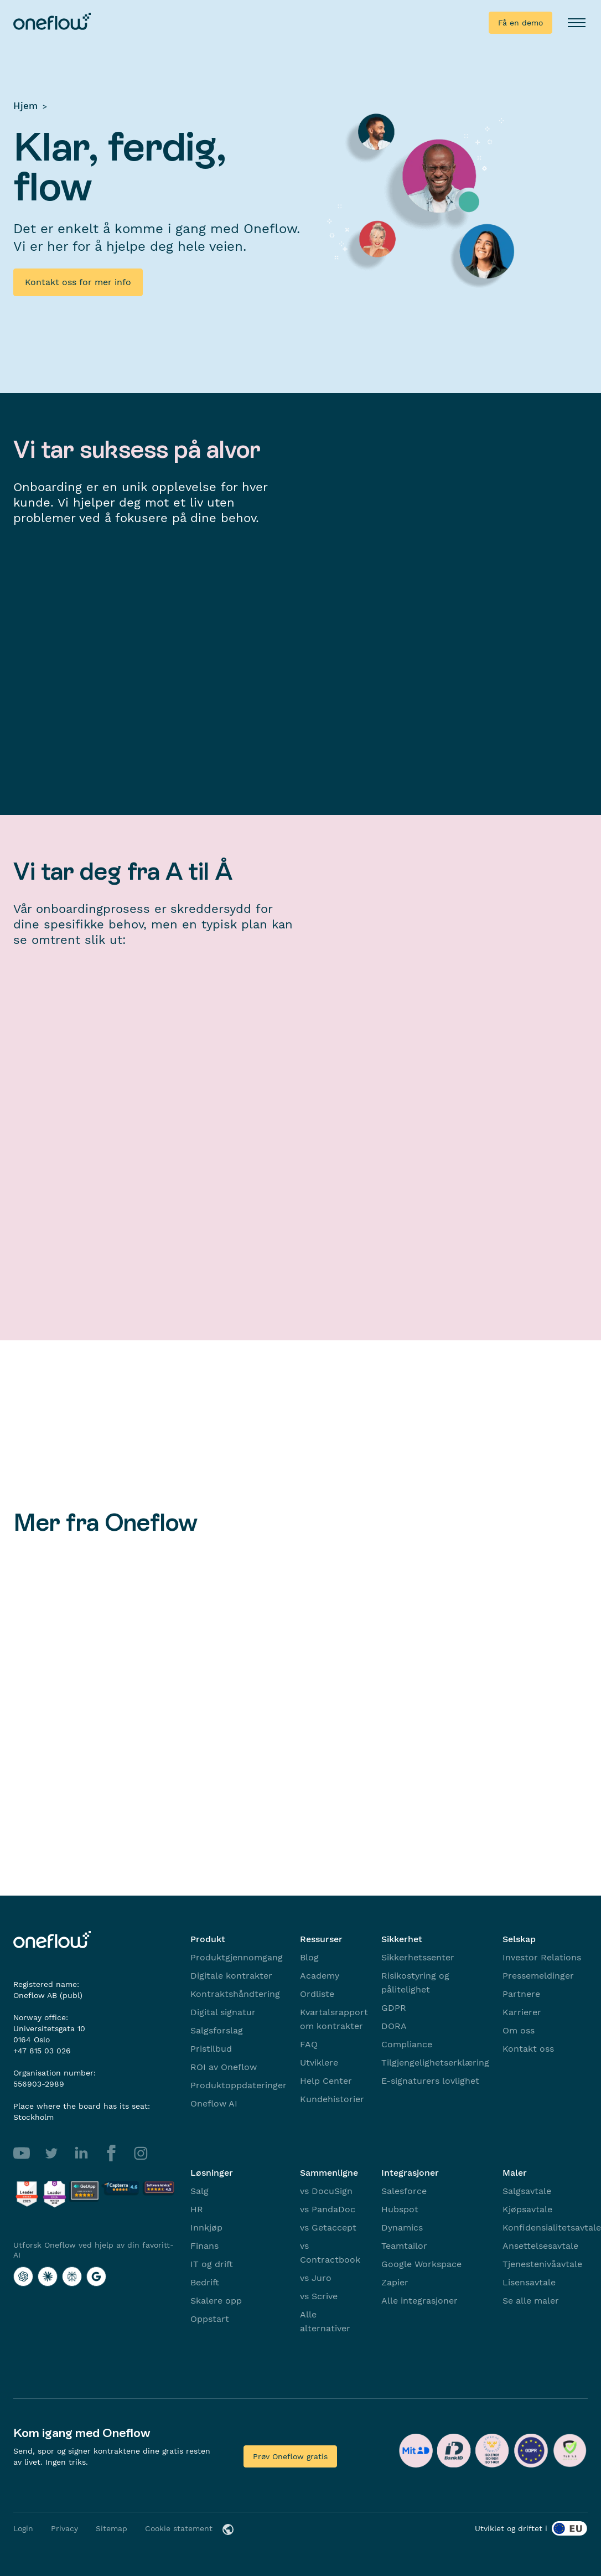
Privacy (64, 2528)
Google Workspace (421, 2264)
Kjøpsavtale (527, 2209)
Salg (199, 2191)
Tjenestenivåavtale (542, 2264)
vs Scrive (319, 2296)
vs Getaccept (328, 2227)
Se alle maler (530, 2300)
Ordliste (317, 1994)
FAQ (309, 2044)
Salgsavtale (526, 2191)
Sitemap (111, 2528)
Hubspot (399, 2209)
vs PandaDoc (327, 2209)
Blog (309, 1957)
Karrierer (521, 2012)
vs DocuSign (326, 2191)
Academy (319, 1975)
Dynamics (402, 2227)
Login (23, 2528)
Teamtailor (404, 2246)
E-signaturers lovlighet (430, 2081)
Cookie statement (179, 2528)
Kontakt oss (528, 2048)
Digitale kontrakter (231, 1975)
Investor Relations (541, 1957)
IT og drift (211, 2264)
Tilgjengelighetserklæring (435, 2062)
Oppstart (209, 2319)
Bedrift (204, 2282)
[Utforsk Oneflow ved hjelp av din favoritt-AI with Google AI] (96, 2276)
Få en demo (520, 22)
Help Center (326, 2081)
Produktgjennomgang (236, 1957)
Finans (204, 2246)
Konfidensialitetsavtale (551, 2227)
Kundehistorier (332, 2099)
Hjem (25, 105)
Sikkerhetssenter (417, 1957)
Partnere (521, 1994)
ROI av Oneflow (223, 2067)
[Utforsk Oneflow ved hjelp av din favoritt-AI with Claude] (48, 2276)
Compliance (406, 2044)
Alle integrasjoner (419, 2300)
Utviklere (319, 2062)
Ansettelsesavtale (540, 2246)
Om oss (518, 2030)
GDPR (393, 2007)
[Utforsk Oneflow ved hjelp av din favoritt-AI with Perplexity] (72, 2276)
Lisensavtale (529, 2282)
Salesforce (404, 2191)
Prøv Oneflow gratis (290, 2456)
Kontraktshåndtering (235, 1994)
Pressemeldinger (538, 1975)
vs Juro (315, 2278)
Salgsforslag (216, 2030)
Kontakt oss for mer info (78, 282)
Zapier (394, 2282)
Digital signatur (223, 2012)
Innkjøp (206, 2227)
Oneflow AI (213, 2103)
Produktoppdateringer (238, 2085)
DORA (394, 2026)
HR (196, 2209)
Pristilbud (211, 2048)
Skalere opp (216, 2300)
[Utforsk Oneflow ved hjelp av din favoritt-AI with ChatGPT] (23, 2276)
